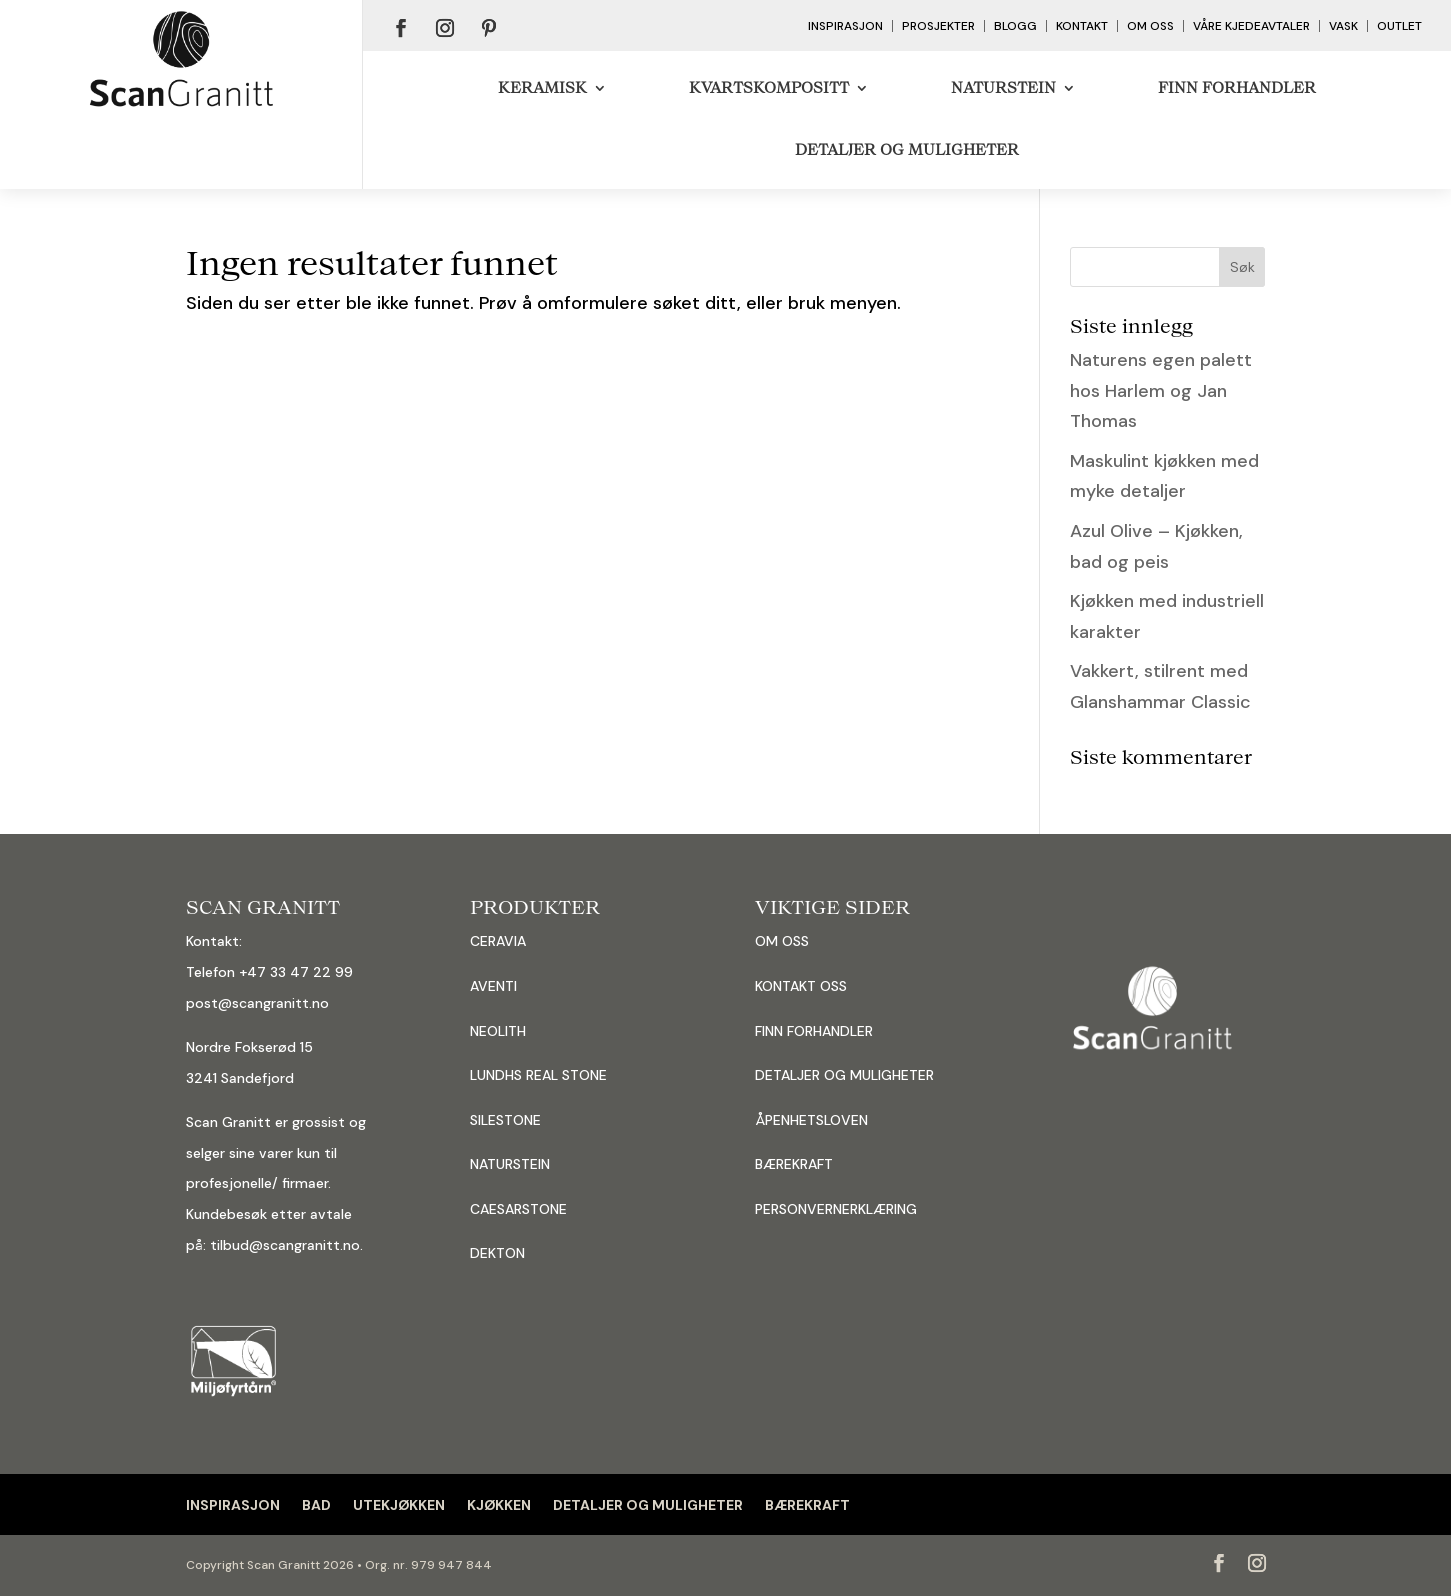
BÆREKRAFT (794, 1164)
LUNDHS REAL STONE (538, 1075)
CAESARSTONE (518, 1209)
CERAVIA (498, 941)
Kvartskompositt (769, 87)
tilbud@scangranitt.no (285, 1245)
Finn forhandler (1237, 87)
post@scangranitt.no (257, 1003)
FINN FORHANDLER (814, 1031)
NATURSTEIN (510, 1164)
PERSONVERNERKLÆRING (836, 1209)
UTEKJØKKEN (399, 1505)
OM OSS (782, 941)
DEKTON (497, 1253)
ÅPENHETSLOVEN (811, 1120)
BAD (316, 1505)
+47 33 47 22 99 (296, 972)
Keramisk (542, 87)
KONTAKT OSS (801, 986)
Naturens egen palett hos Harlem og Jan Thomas (1161, 390)
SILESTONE (505, 1120)
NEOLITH (498, 1031)
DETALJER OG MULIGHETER (907, 149)
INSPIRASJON (233, 1505)
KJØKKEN (499, 1505)
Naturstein (1003, 87)
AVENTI (493, 986)
